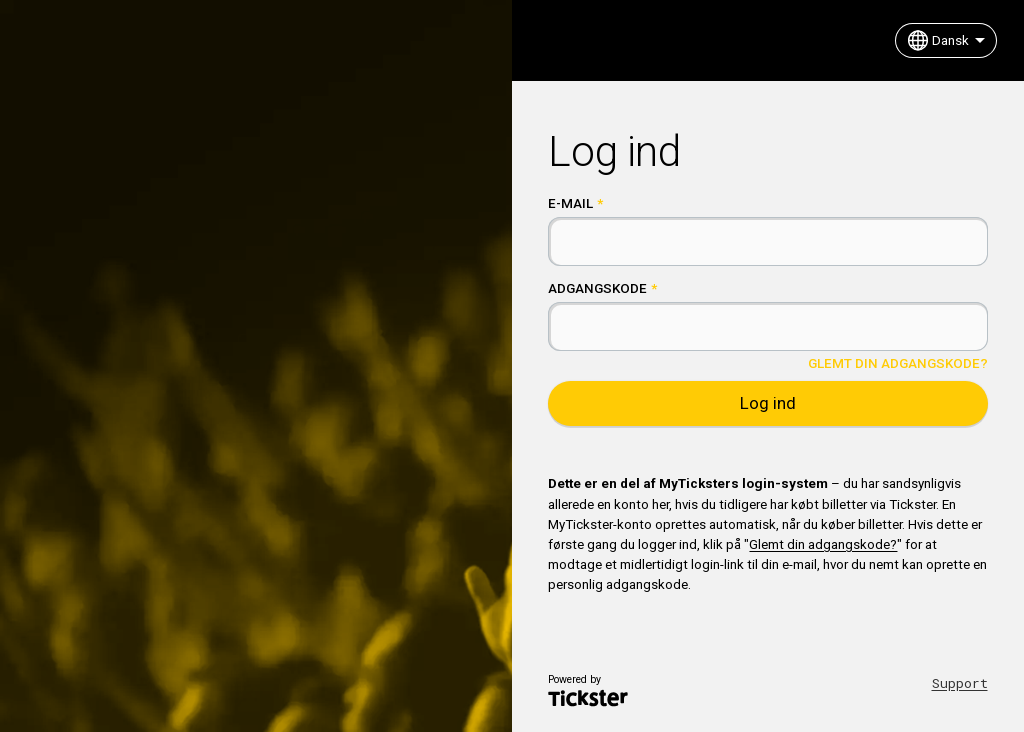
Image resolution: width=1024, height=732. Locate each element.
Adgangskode (597, 288)
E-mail (570, 203)
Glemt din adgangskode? (898, 363)
